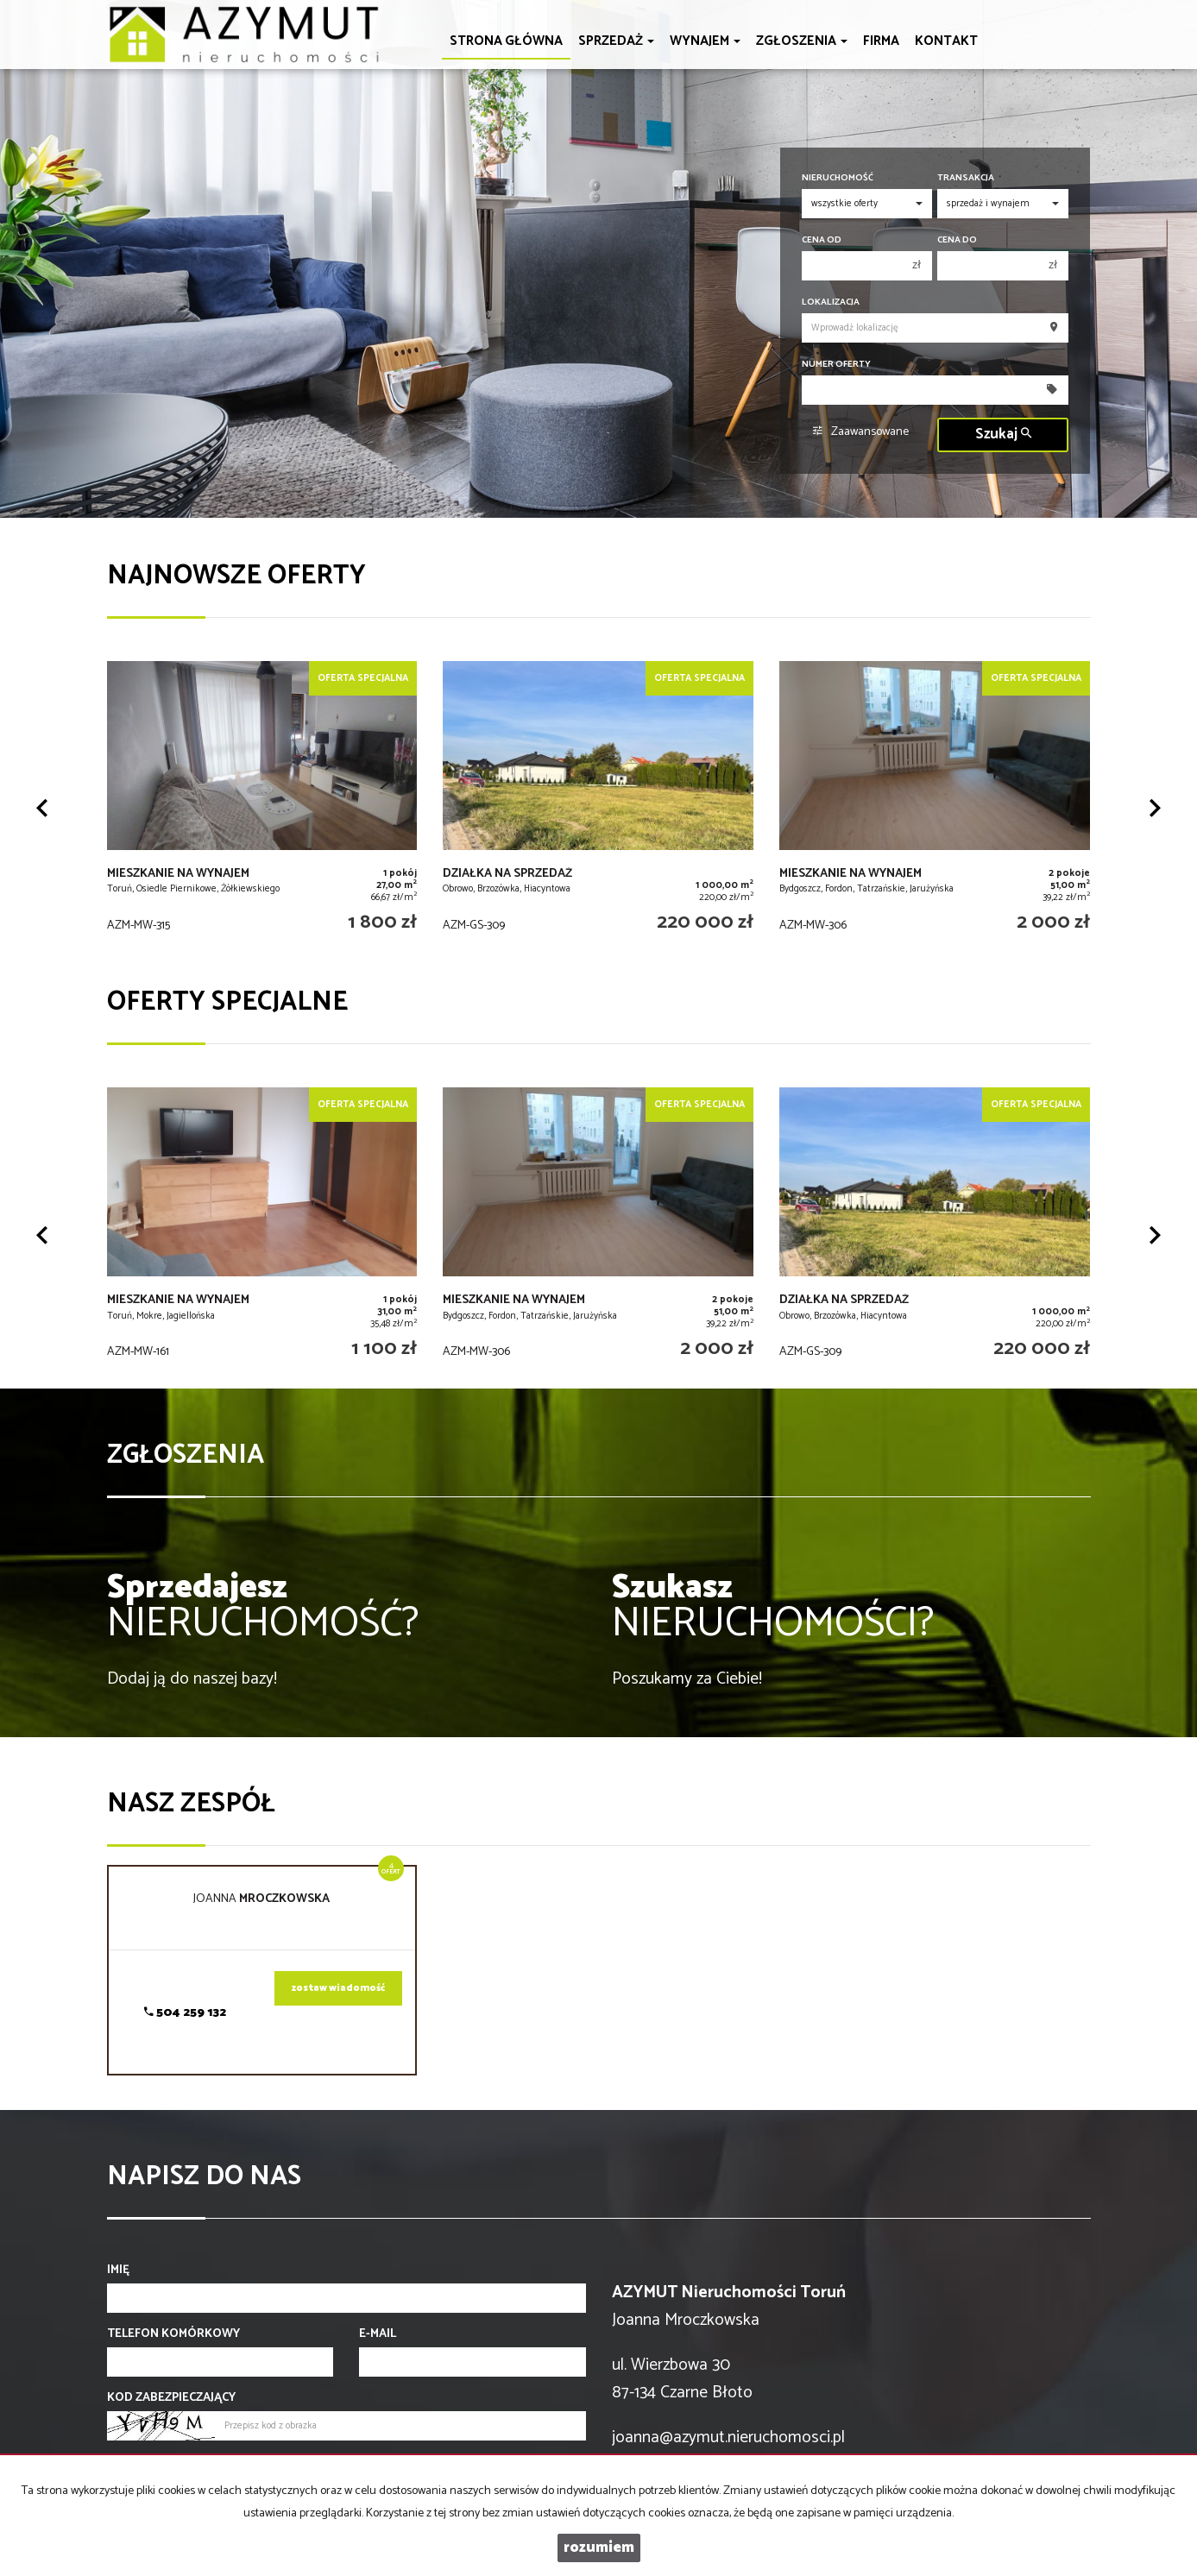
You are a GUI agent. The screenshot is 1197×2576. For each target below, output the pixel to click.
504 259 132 (185, 2013)
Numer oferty (836, 364)
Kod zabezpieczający (171, 2398)
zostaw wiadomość (338, 1988)
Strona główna (506, 41)
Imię (118, 2270)
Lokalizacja (831, 302)
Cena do (957, 240)
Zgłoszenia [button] (801, 41)
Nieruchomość (837, 178)
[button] (42, 807)
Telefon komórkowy (173, 2334)
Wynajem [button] (705, 41)
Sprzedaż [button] (616, 41)
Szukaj (1003, 434)
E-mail (377, 2334)
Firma (881, 41)
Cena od (821, 240)
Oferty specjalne (227, 1002)
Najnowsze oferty (236, 576)
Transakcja (965, 178)
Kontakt (946, 41)
